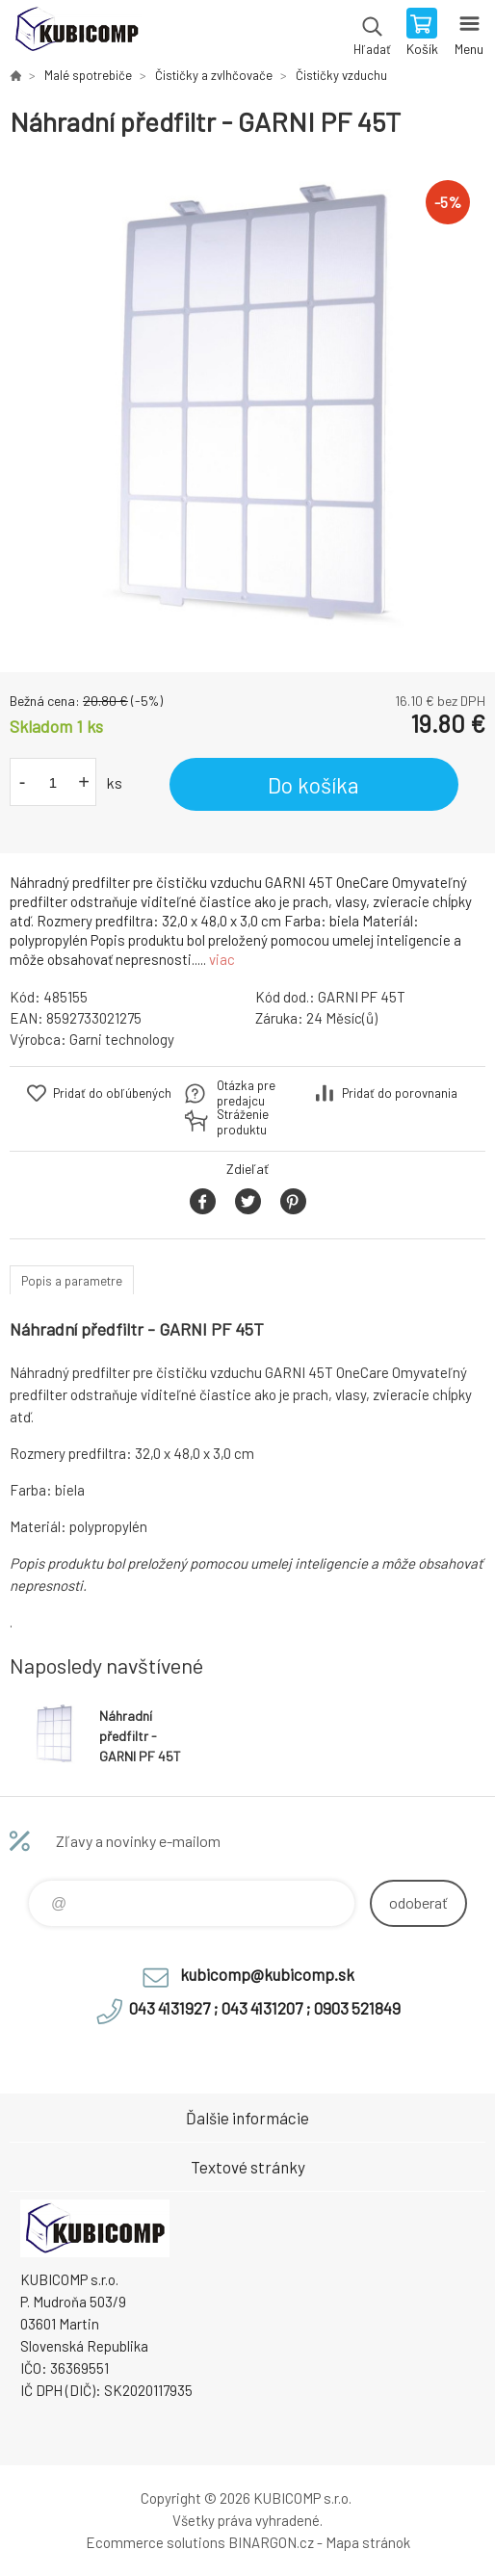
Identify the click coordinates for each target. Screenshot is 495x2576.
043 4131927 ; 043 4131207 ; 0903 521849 (265, 2007)
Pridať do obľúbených (112, 1093)
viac (222, 959)
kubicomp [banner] (76, 33)
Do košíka (313, 784)
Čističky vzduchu (341, 75)
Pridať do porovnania (399, 1093)
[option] (247, 405)
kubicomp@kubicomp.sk (267, 1974)
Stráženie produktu (243, 1121)
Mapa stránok (368, 2542)
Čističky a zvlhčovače (214, 75)
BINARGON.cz (271, 2542)
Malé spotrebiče (88, 75)
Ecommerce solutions (155, 2542)
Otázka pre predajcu (246, 1093)
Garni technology (121, 1039)
